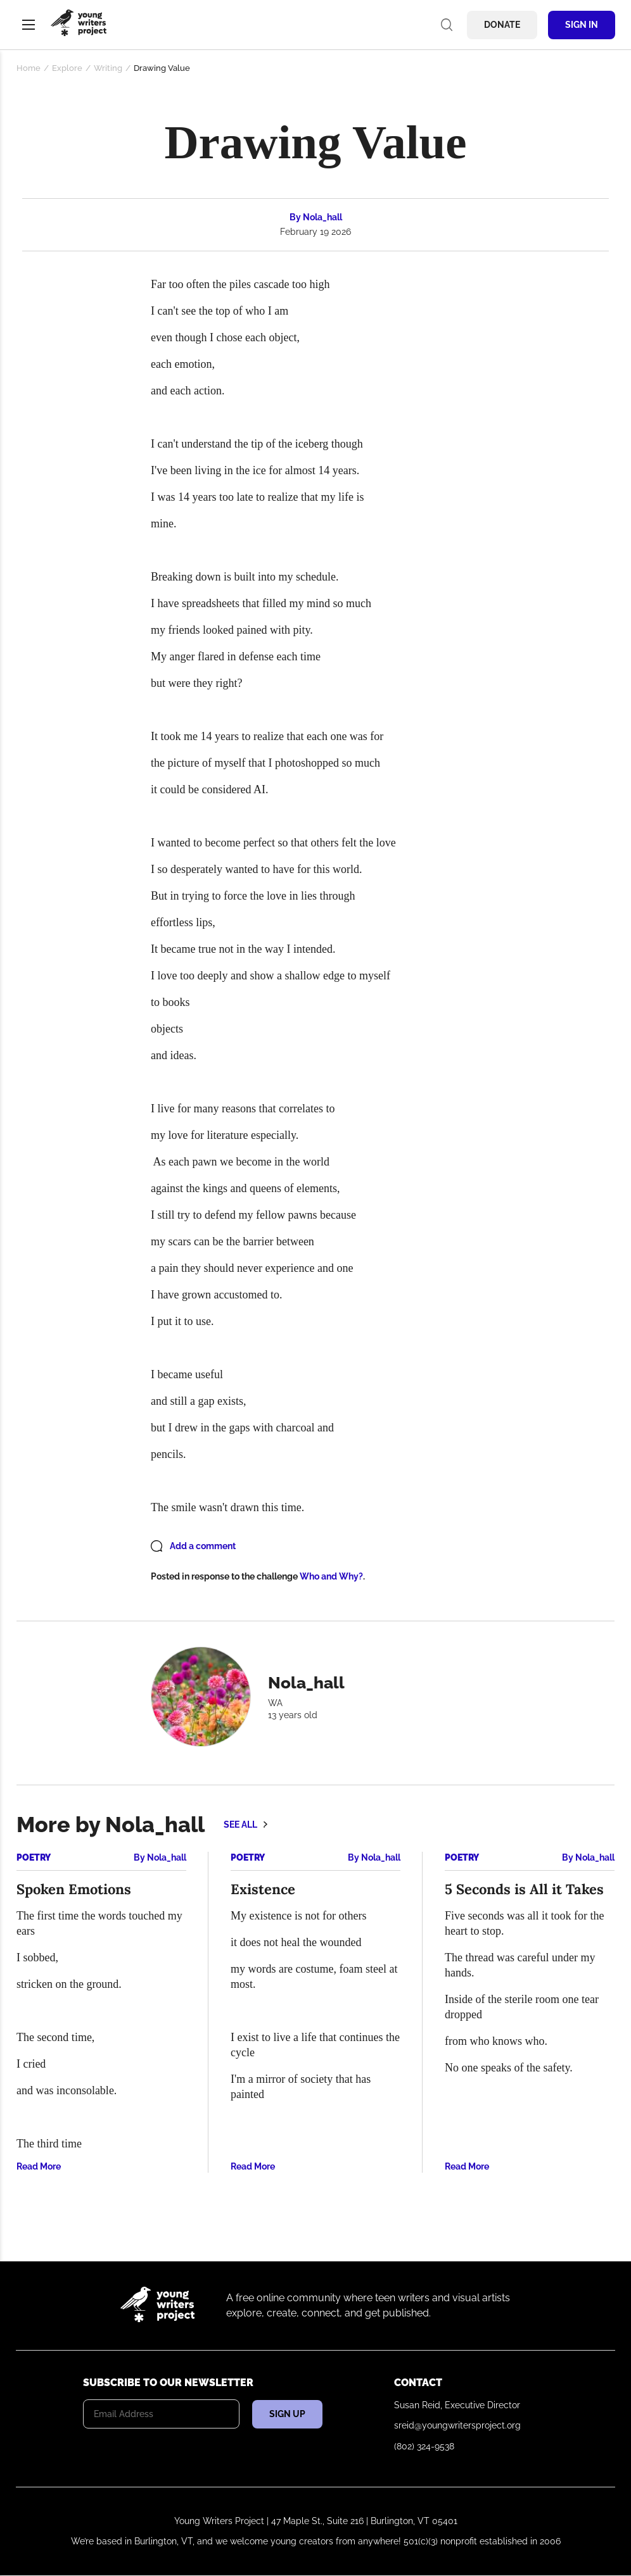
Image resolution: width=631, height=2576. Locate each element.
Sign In (581, 25)
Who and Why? (331, 1576)
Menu (28, 24)
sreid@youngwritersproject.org (457, 2425)
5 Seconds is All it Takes (524, 1889)
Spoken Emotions (73, 1889)
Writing (108, 68)
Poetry (33, 1857)
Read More (38, 2166)
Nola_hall (322, 217)
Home (28, 68)
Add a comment (203, 1546)
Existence (263, 1889)
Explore (67, 68)
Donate (502, 25)
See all (240, 1824)
